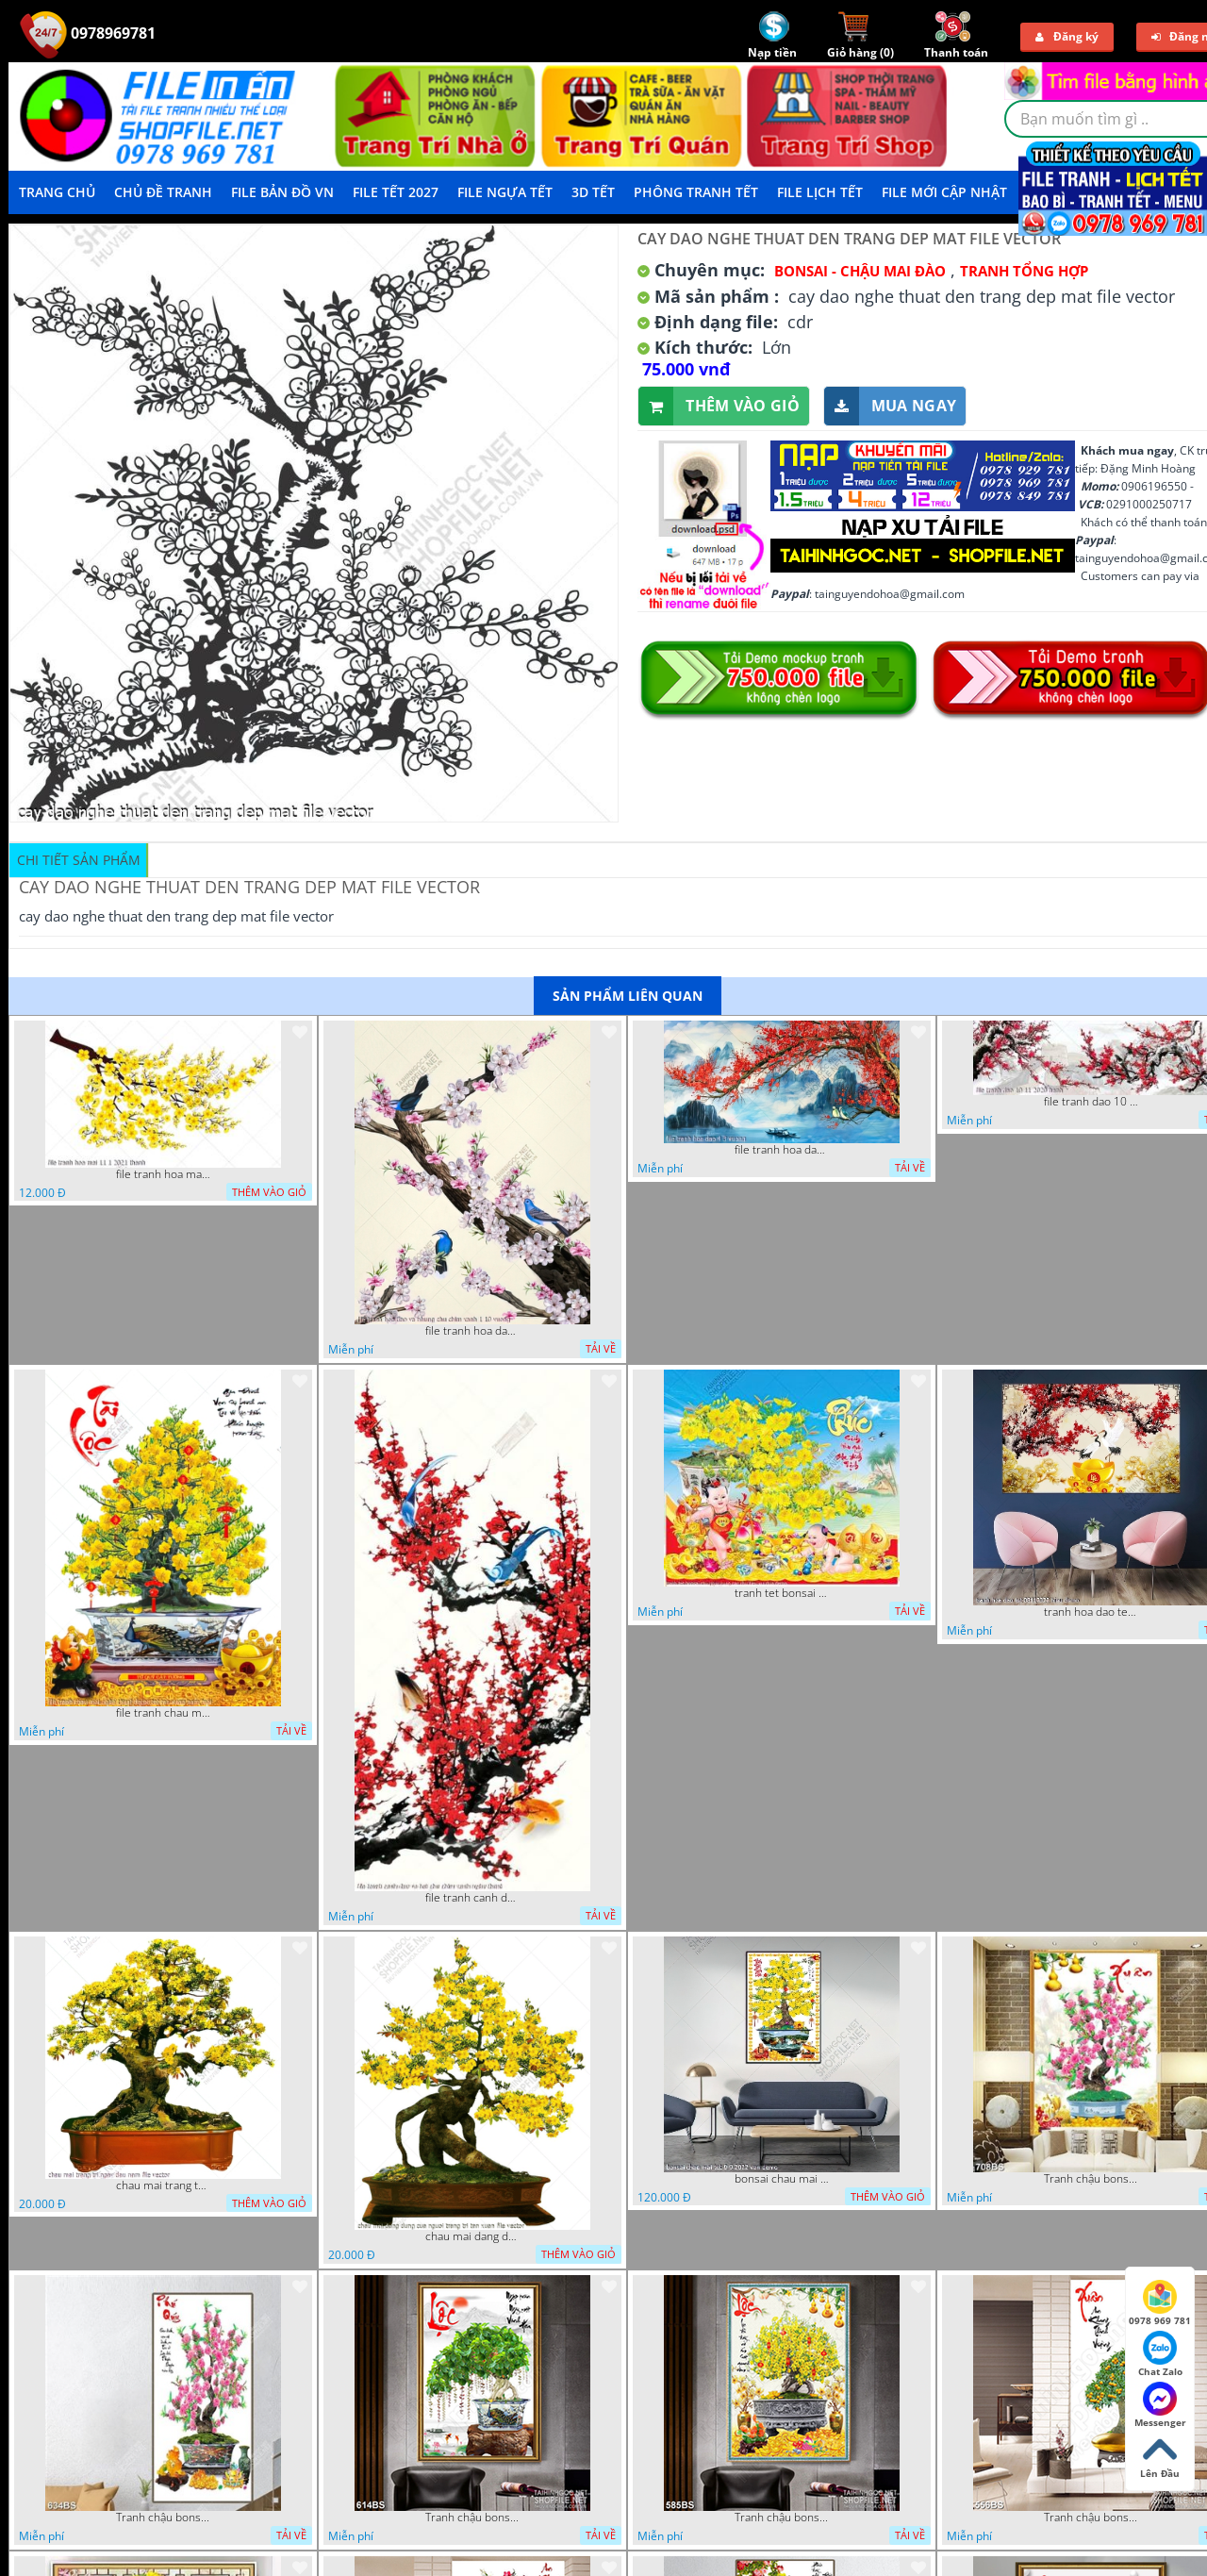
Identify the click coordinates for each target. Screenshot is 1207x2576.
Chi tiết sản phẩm (79, 860)
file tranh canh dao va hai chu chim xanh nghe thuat (472, 1897)
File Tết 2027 (395, 192)
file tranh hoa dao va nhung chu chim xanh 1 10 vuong (472, 1331)
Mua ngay (890, 406)
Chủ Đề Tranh (163, 192)
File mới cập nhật (944, 192)
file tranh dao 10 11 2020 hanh (1091, 1101)
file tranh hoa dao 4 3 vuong (782, 1149)
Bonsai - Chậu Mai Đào (860, 270)
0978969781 (88, 33)
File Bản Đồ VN (282, 192)
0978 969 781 (1160, 2303)
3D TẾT (593, 192)
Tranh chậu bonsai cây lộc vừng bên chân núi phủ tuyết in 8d (472, 2517)
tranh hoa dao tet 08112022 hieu (1091, 1612)
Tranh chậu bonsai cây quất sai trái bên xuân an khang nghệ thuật (1091, 2517)
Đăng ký (1067, 36)
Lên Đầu (1160, 2456)
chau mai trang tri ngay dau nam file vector (163, 2185)
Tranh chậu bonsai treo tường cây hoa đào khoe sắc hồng (163, 2517)
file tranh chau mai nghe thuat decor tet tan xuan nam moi (163, 1713)
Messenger (1160, 2405)
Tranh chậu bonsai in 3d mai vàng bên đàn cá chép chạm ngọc (782, 2517)
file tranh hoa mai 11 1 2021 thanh (163, 1174)
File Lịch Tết (820, 192)
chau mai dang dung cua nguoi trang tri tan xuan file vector (472, 2236)
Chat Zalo (1160, 2354)
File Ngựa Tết (505, 192)
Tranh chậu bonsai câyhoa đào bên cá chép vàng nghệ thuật (1091, 2178)
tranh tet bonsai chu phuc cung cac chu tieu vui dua (782, 1593)
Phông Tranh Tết (696, 192)
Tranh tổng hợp (1024, 270)
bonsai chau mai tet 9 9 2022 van (782, 2178)
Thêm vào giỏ (719, 406)
